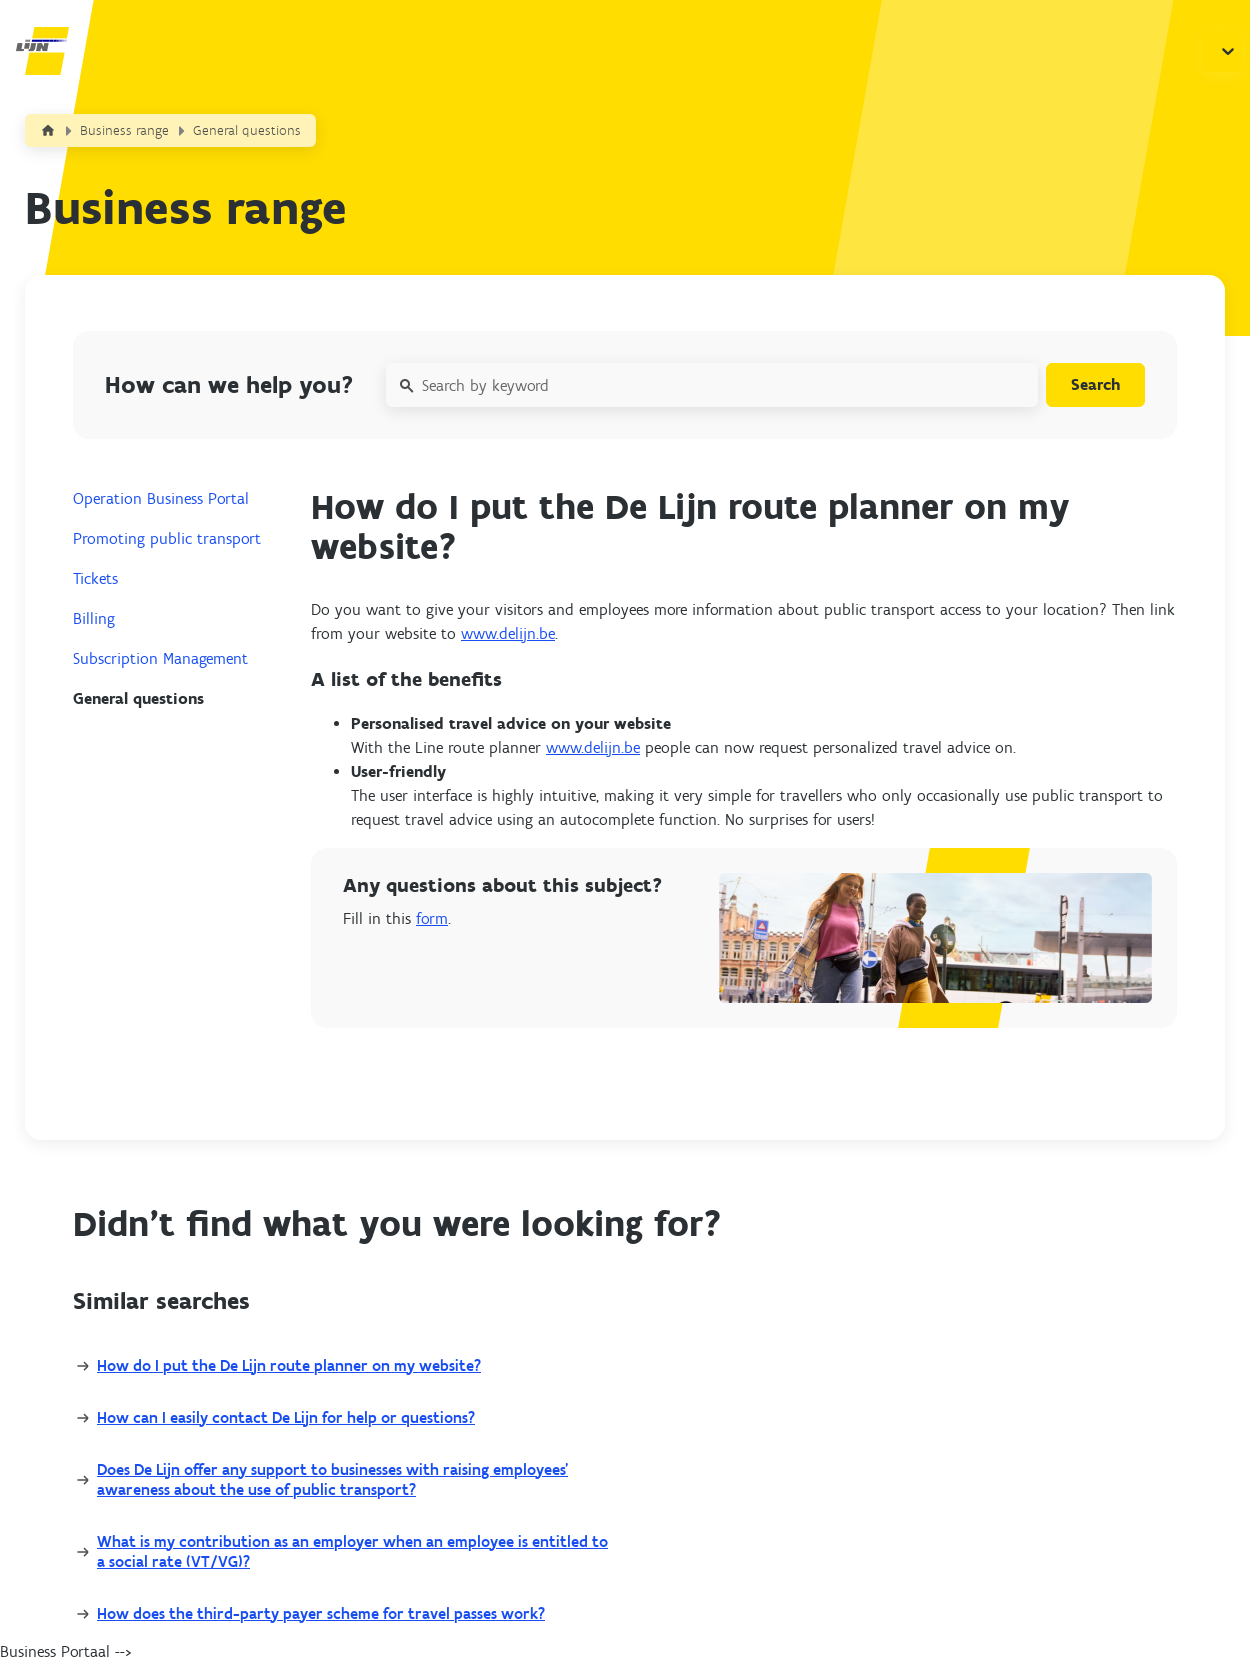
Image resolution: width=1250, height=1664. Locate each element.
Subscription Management (160, 658)
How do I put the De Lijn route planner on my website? (289, 1365)
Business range (124, 130)
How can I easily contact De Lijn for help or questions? (286, 1417)
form (432, 918)
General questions (247, 130)
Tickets (95, 578)
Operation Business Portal (161, 498)
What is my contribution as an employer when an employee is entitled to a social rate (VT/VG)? (352, 1551)
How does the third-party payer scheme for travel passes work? (321, 1613)
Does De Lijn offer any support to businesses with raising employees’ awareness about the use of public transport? (332, 1479)
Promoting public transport (167, 538)
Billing (94, 618)
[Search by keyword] (712, 385)
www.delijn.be (508, 633)
